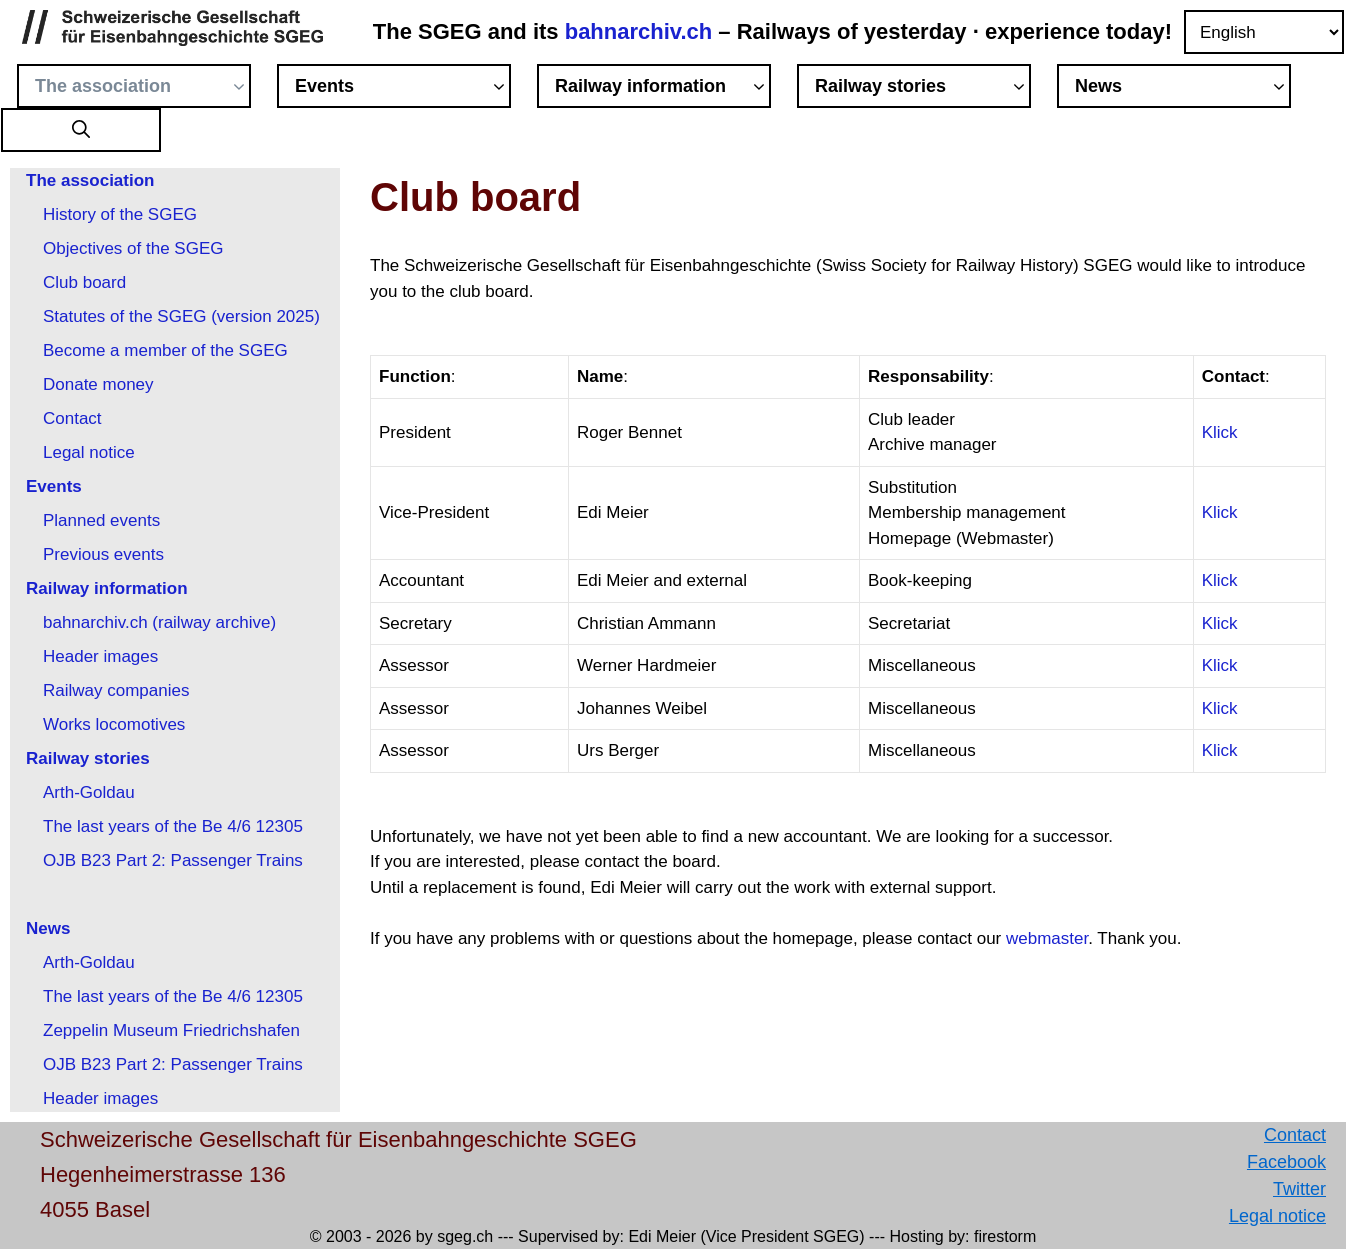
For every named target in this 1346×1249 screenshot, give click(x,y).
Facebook (1286, 1162)
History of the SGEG (120, 214)
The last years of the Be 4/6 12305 (173, 826)
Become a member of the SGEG (165, 350)
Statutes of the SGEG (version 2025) (181, 316)
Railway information (663, 89)
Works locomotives (114, 724)
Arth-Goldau (89, 792)
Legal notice (89, 452)
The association (143, 89)
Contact (72, 418)
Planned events (101, 520)
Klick (1220, 432)
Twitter (1299, 1189)
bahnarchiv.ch (642, 31)
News (1183, 89)
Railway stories (923, 89)
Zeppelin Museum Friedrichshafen (171, 1030)
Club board (84, 282)
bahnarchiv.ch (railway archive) (159, 622)
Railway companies (116, 690)
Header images (100, 656)
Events (403, 89)
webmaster (1047, 938)
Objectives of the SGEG (133, 248)
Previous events (103, 554)
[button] (81, 130)
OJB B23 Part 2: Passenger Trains (173, 860)
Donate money (98, 384)
